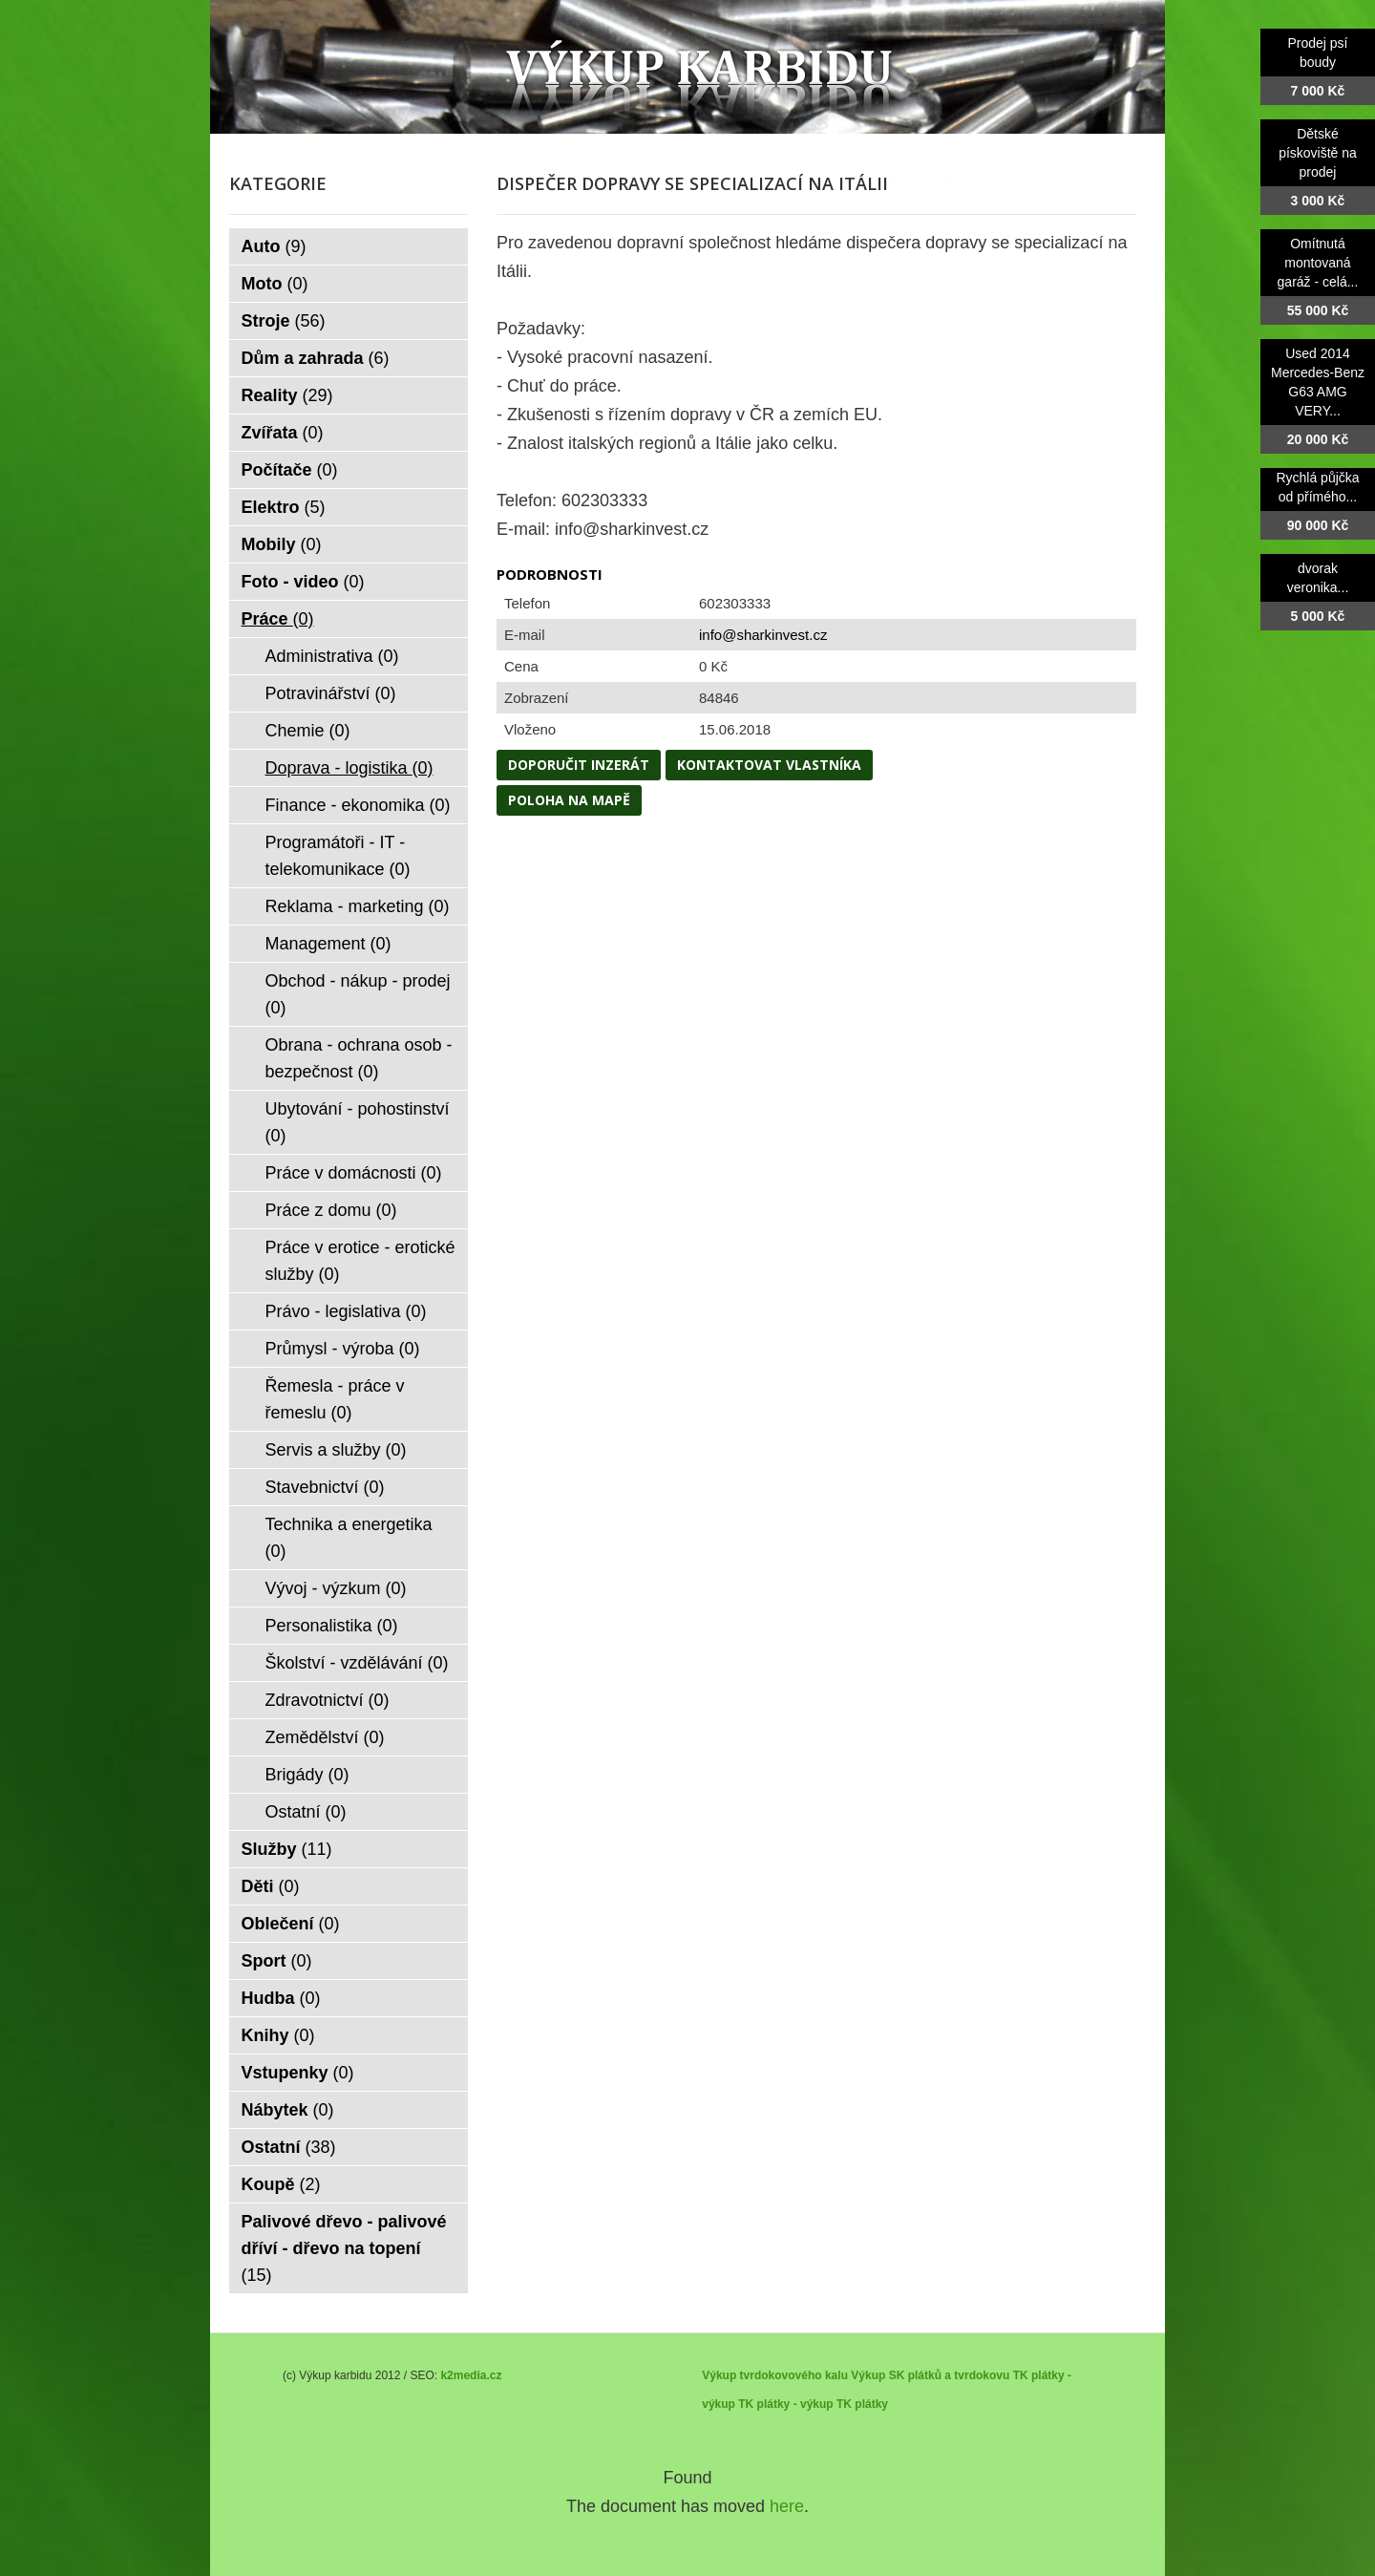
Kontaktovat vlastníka (769, 765)
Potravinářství (330, 693)
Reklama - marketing (357, 906)
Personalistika (331, 1625)
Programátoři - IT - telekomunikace (338, 856)
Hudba (281, 1998)
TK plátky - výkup (785, 2404)
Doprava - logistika (349, 767)
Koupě (281, 2184)
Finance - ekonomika (358, 805)
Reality (287, 395)
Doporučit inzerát (578, 765)
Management (328, 943)
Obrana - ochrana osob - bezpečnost (359, 1058)
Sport (277, 1960)
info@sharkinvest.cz (763, 635)
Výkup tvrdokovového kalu (775, 2375)
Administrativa (332, 656)
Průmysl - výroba (342, 1348)
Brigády (307, 1774)
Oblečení (291, 1923)
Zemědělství (325, 1737)
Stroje (284, 320)
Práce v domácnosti (353, 1172)
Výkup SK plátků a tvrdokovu (930, 2375)
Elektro (284, 507)
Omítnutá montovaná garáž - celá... (1318, 262)
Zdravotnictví (327, 1700)
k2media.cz (470, 2375)
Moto (275, 283)
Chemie (307, 730)
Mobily (282, 544)
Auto (274, 246)
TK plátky (862, 2404)
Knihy (278, 2035)
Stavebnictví (325, 1487)
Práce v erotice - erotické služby (360, 1261)
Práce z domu (331, 1210)
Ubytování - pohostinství (357, 1122)
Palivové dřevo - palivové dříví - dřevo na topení (344, 2248)
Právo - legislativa (346, 1311)
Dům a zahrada (316, 358)
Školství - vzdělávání (357, 1662)
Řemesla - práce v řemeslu (335, 1399)
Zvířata (283, 432)
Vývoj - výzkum (336, 1588)
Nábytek (288, 2109)
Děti (271, 1886)
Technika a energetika (349, 1538)
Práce (278, 618)
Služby (287, 1849)
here (787, 2506)
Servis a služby (336, 1449)
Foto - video (303, 581)
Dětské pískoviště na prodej (1318, 153)
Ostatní (306, 1811)
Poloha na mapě (569, 800)
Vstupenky (298, 2072)
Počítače (290, 469)
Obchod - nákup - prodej (358, 994)
